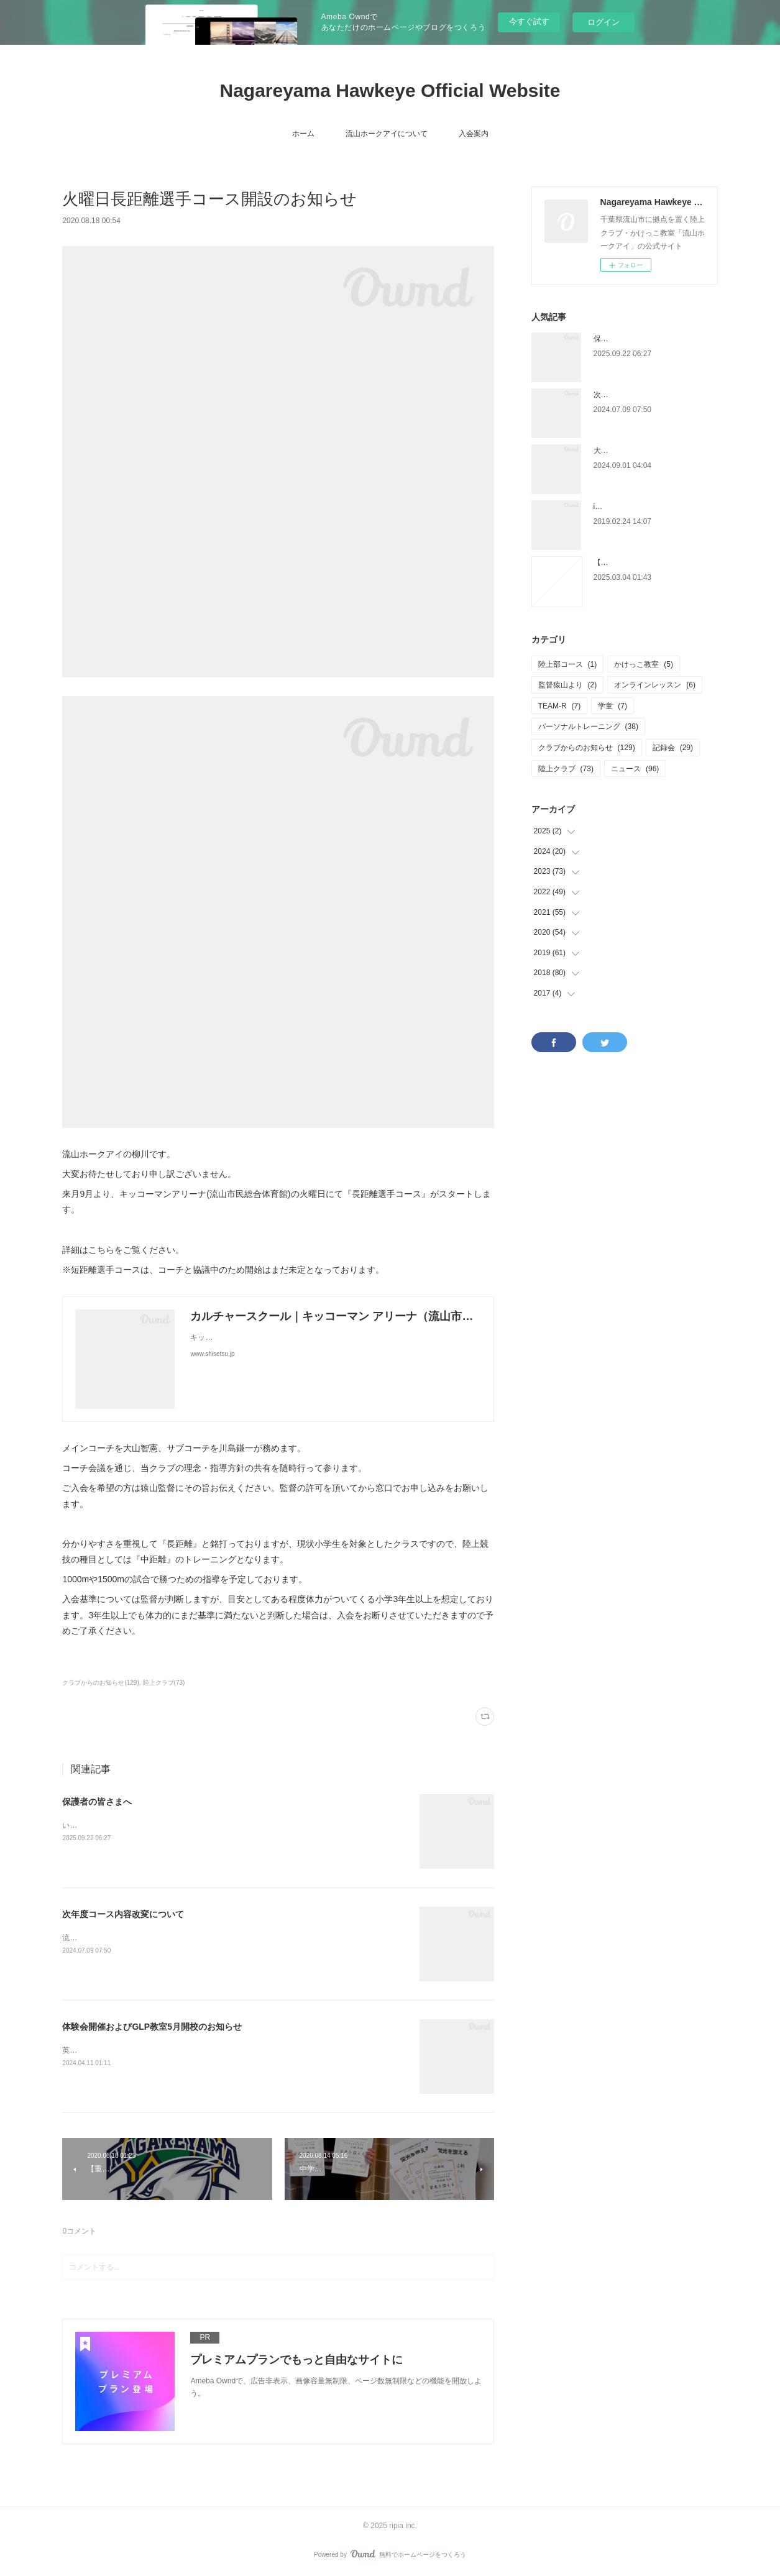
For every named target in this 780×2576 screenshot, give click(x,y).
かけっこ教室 (643, 664)
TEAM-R (559, 706)
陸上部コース (567, 664)
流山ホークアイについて (387, 133)
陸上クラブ (566, 768)
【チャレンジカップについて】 (646, 562)
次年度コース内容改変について (123, 1914)
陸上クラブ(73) (164, 1682)
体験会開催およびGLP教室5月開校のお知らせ (152, 2027)
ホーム (303, 133)
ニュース (635, 768)
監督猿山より (567, 685)
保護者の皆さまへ (97, 1802)
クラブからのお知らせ (586, 747)
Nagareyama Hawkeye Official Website (389, 90)
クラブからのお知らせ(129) (100, 1682)
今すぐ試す (529, 21)
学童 (612, 706)
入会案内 (474, 133)
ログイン (603, 22)
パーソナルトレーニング (588, 726)
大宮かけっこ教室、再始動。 (642, 450)
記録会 (673, 747)
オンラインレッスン (654, 685)
